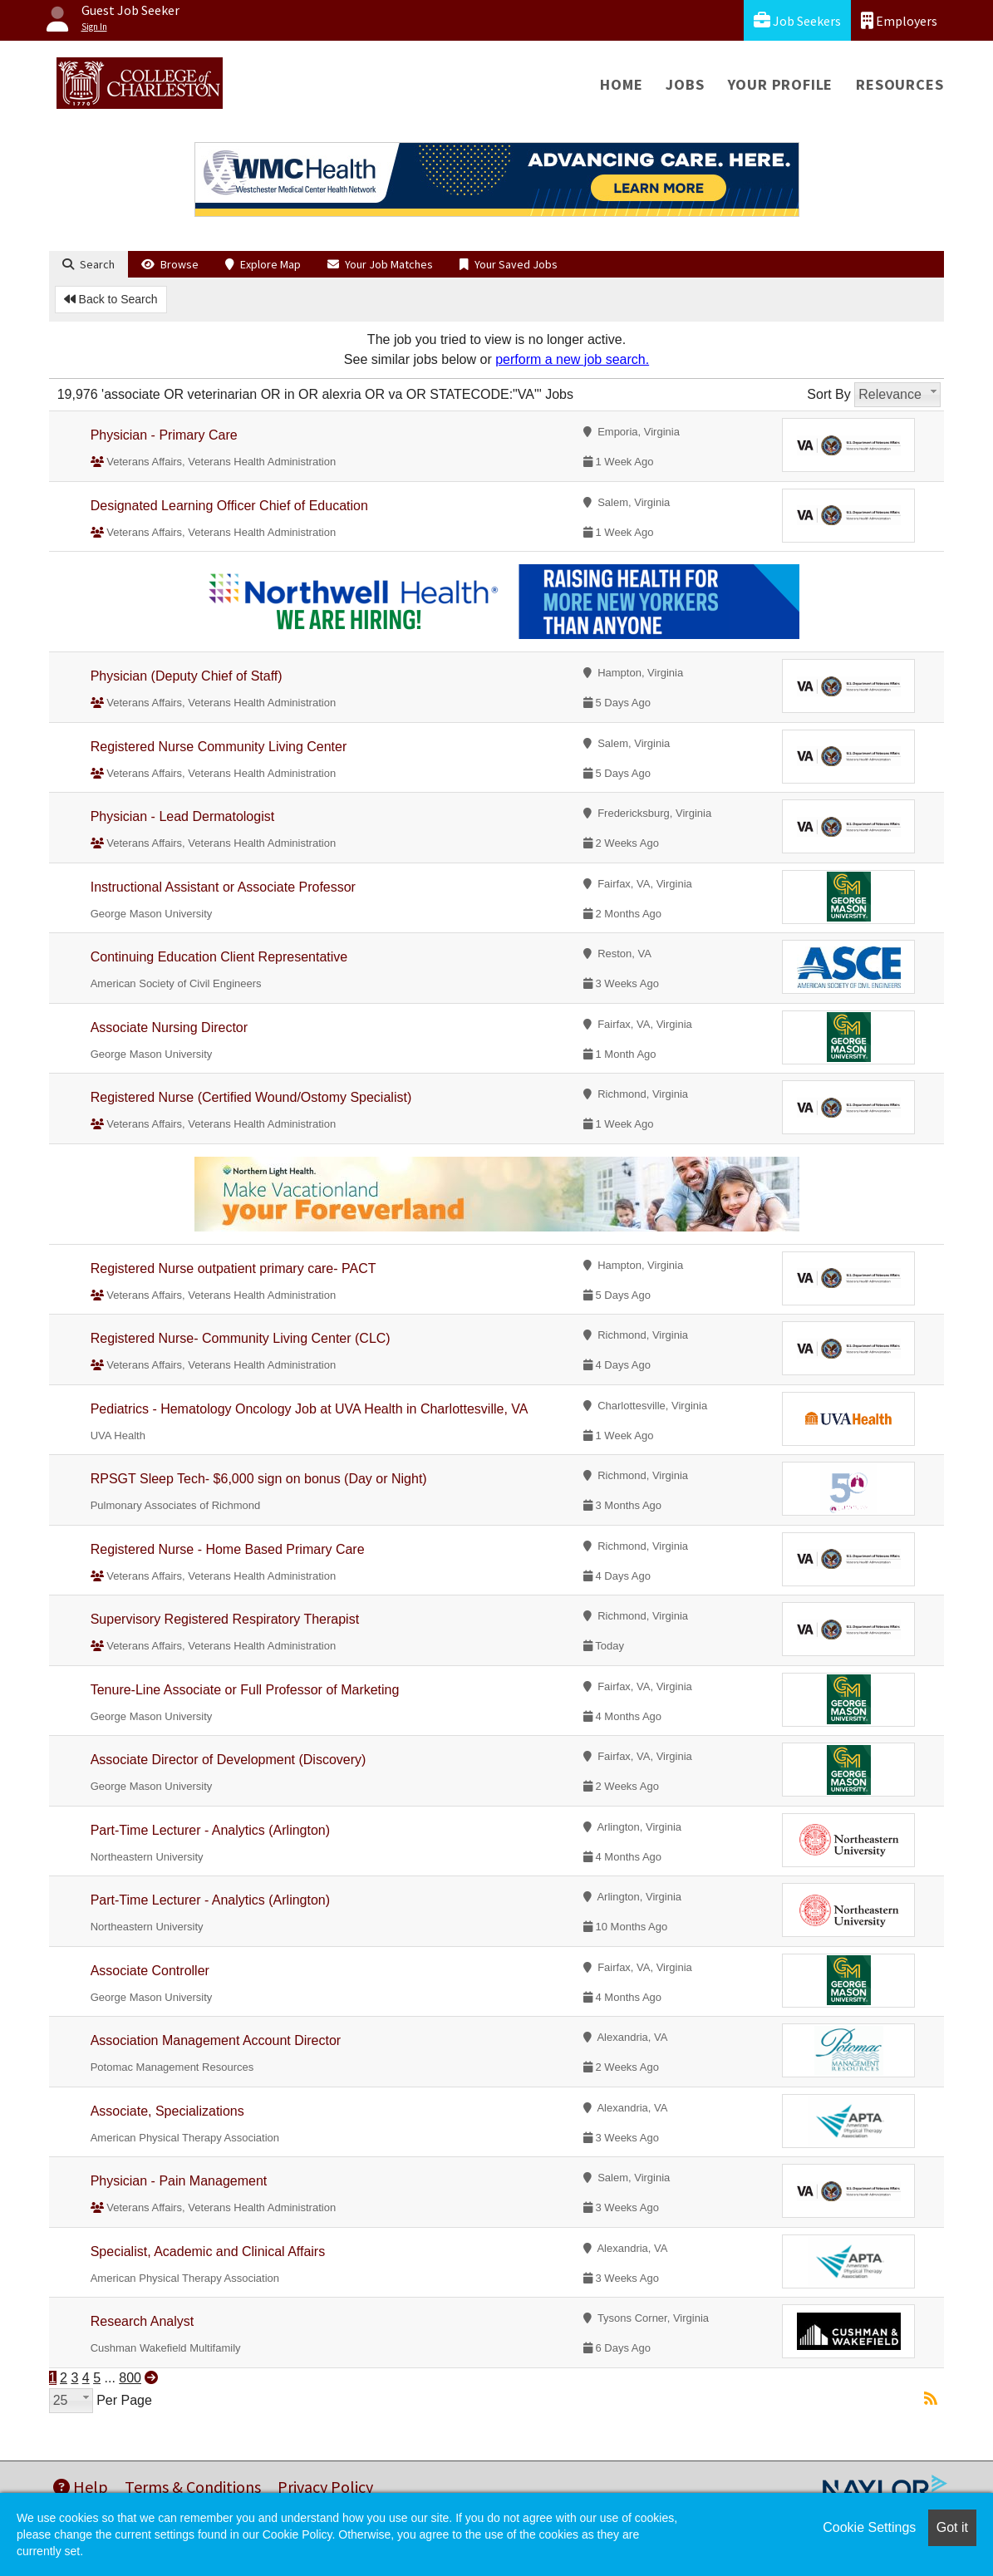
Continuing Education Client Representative (219, 957)
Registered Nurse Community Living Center (219, 747)
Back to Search (111, 299)
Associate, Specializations (167, 2111)
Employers (899, 20)
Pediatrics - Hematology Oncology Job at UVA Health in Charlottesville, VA (309, 1409)
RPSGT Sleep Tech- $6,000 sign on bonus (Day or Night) (259, 1479)
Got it (952, 2527)
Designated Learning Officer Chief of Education (229, 506)
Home (621, 84)
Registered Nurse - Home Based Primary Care (228, 1549)
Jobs (685, 84)
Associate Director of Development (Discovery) (228, 1760)
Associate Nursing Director (169, 1027)
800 (130, 2378)
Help (80, 2486)
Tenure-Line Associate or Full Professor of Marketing (245, 1690)
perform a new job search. (572, 359)
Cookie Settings (869, 2527)
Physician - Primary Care (164, 435)
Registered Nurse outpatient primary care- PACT (233, 1268)
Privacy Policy (325, 2486)
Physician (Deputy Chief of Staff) (187, 676)
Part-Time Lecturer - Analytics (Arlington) (210, 1830)
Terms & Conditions (193, 2486)
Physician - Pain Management (179, 2181)
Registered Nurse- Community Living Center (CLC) (241, 1338)
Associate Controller (150, 1971)
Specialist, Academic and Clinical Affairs (208, 2251)
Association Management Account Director (216, 2040)
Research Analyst (142, 2321)
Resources (899, 84)
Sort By (828, 394)
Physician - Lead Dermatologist (182, 816)
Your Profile (780, 84)
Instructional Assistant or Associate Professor (223, 887)
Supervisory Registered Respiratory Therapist (225, 1619)
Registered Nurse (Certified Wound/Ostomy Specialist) (251, 1097)
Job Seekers (797, 20)
